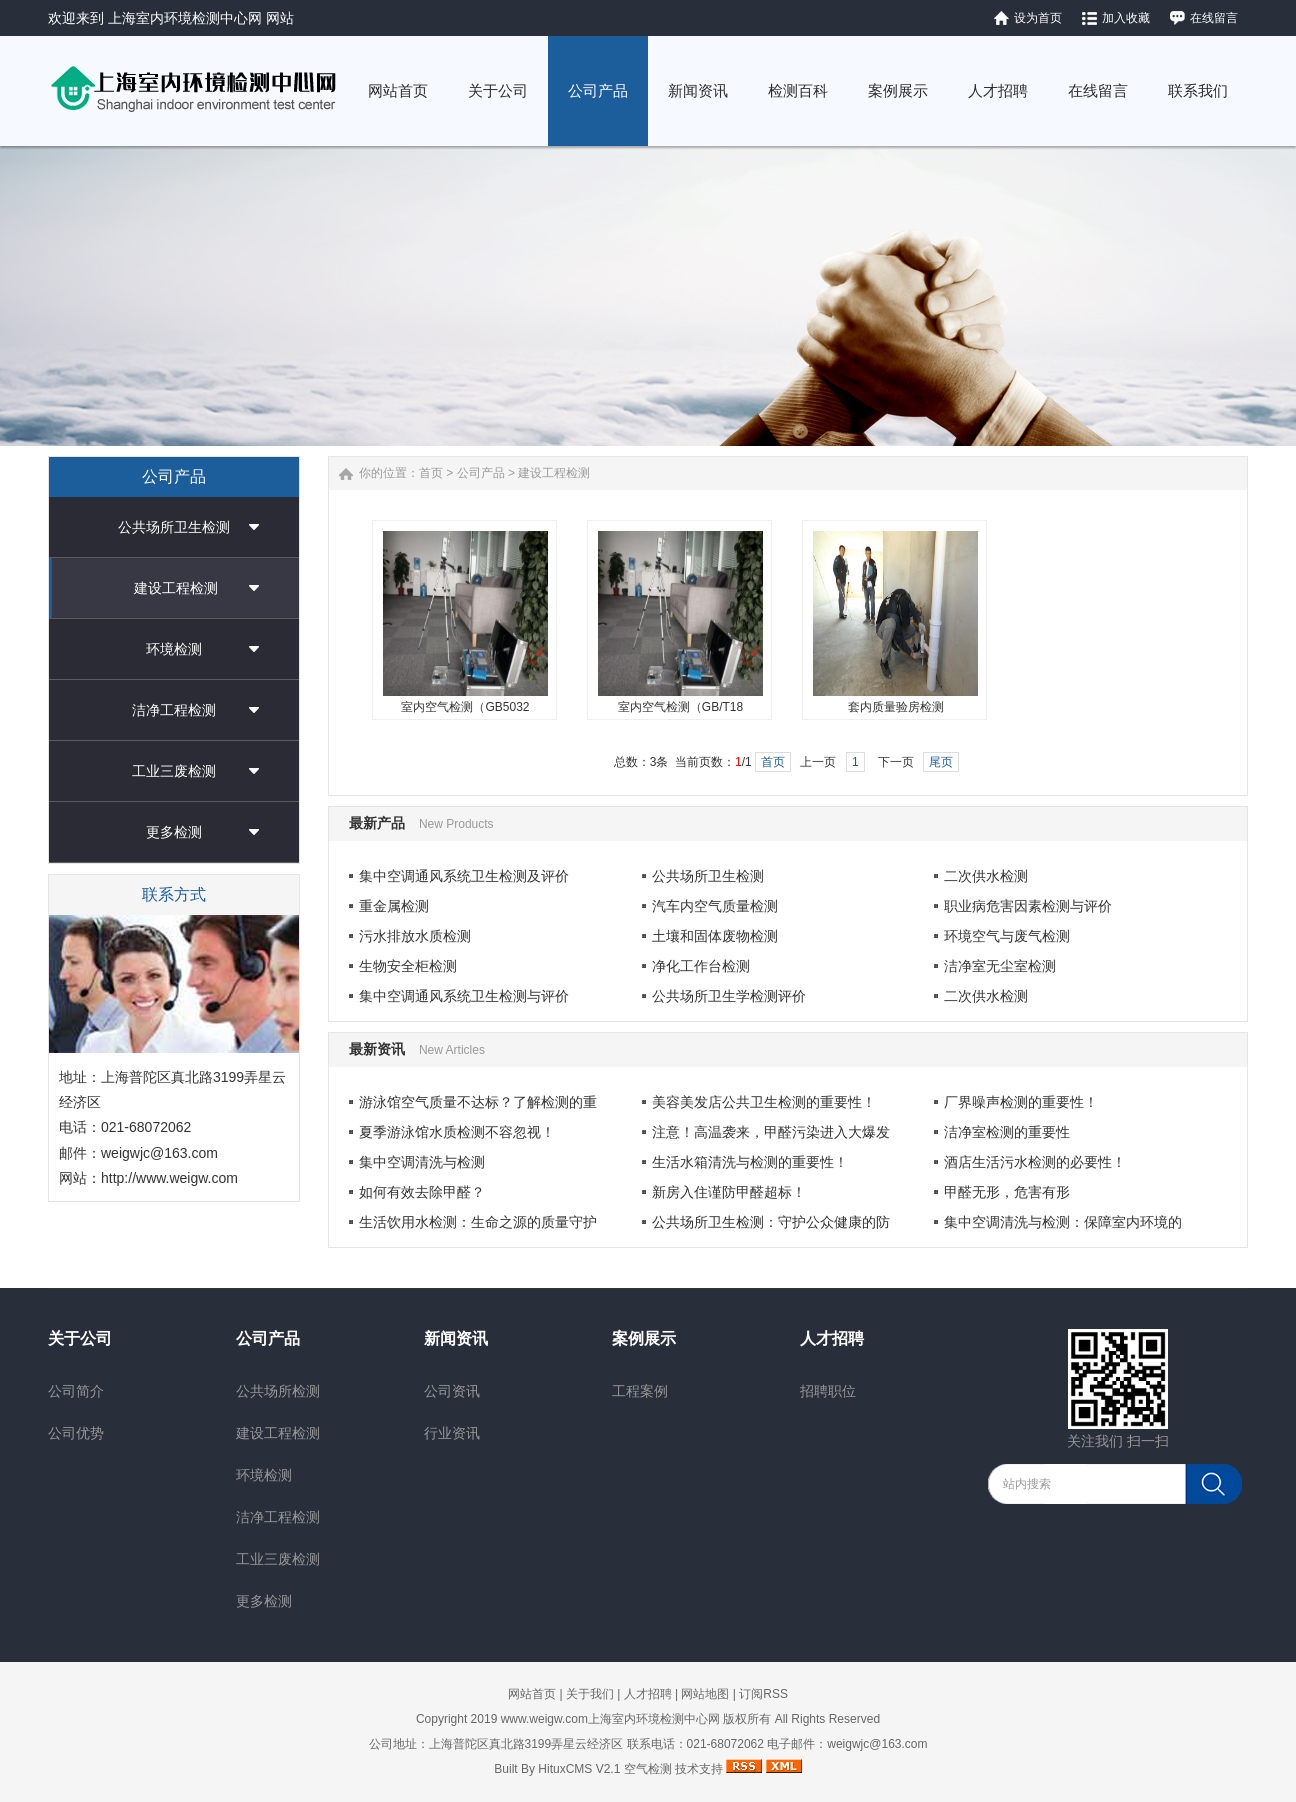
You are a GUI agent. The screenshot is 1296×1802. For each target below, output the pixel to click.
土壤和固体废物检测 (715, 936)
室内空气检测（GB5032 (465, 707)
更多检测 (174, 832)
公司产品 (481, 473)
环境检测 (174, 649)
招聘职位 (828, 1391)
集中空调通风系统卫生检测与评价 (464, 996)
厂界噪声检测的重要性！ (1021, 1102)
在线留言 (1214, 18)
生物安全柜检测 (408, 966)
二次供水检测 (986, 876)
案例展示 (644, 1338)
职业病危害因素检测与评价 (1028, 906)
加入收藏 (1126, 18)
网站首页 (532, 1694)
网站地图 (705, 1694)
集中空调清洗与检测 (422, 1162)
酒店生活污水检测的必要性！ (1035, 1162)
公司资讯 (452, 1391)
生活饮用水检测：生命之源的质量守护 (478, 1222)
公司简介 (76, 1391)
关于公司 (80, 1338)
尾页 (941, 762)
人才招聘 (832, 1338)
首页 (431, 473)
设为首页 (1038, 18)
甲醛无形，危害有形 (1007, 1192)
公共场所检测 (278, 1391)
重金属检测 (394, 906)
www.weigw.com (544, 1719)
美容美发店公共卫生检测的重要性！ (764, 1102)
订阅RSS (763, 1694)
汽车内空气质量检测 (715, 906)
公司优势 (76, 1433)
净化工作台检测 (701, 966)
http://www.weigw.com (169, 1178)
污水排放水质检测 (415, 936)
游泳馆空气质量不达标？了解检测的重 (478, 1102)
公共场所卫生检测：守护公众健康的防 (771, 1222)
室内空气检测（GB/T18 (680, 707)
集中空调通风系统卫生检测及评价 (464, 876)
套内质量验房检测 (896, 707)
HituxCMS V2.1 (579, 1769)
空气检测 (648, 1769)
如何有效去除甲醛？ (422, 1192)
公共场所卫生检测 (174, 527)
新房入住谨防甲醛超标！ (729, 1192)
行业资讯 (452, 1433)
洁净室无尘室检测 (1000, 966)
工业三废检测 (174, 771)
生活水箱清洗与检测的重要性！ (750, 1162)
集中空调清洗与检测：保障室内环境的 (1063, 1222)
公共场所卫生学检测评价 (729, 996)
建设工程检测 (176, 588)
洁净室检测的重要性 (1007, 1132)
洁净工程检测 (174, 710)
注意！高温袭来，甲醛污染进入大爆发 (771, 1132)
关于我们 (590, 1694)
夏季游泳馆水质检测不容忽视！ (457, 1132)
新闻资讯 (456, 1338)
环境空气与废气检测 (1007, 936)
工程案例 (640, 1391)
